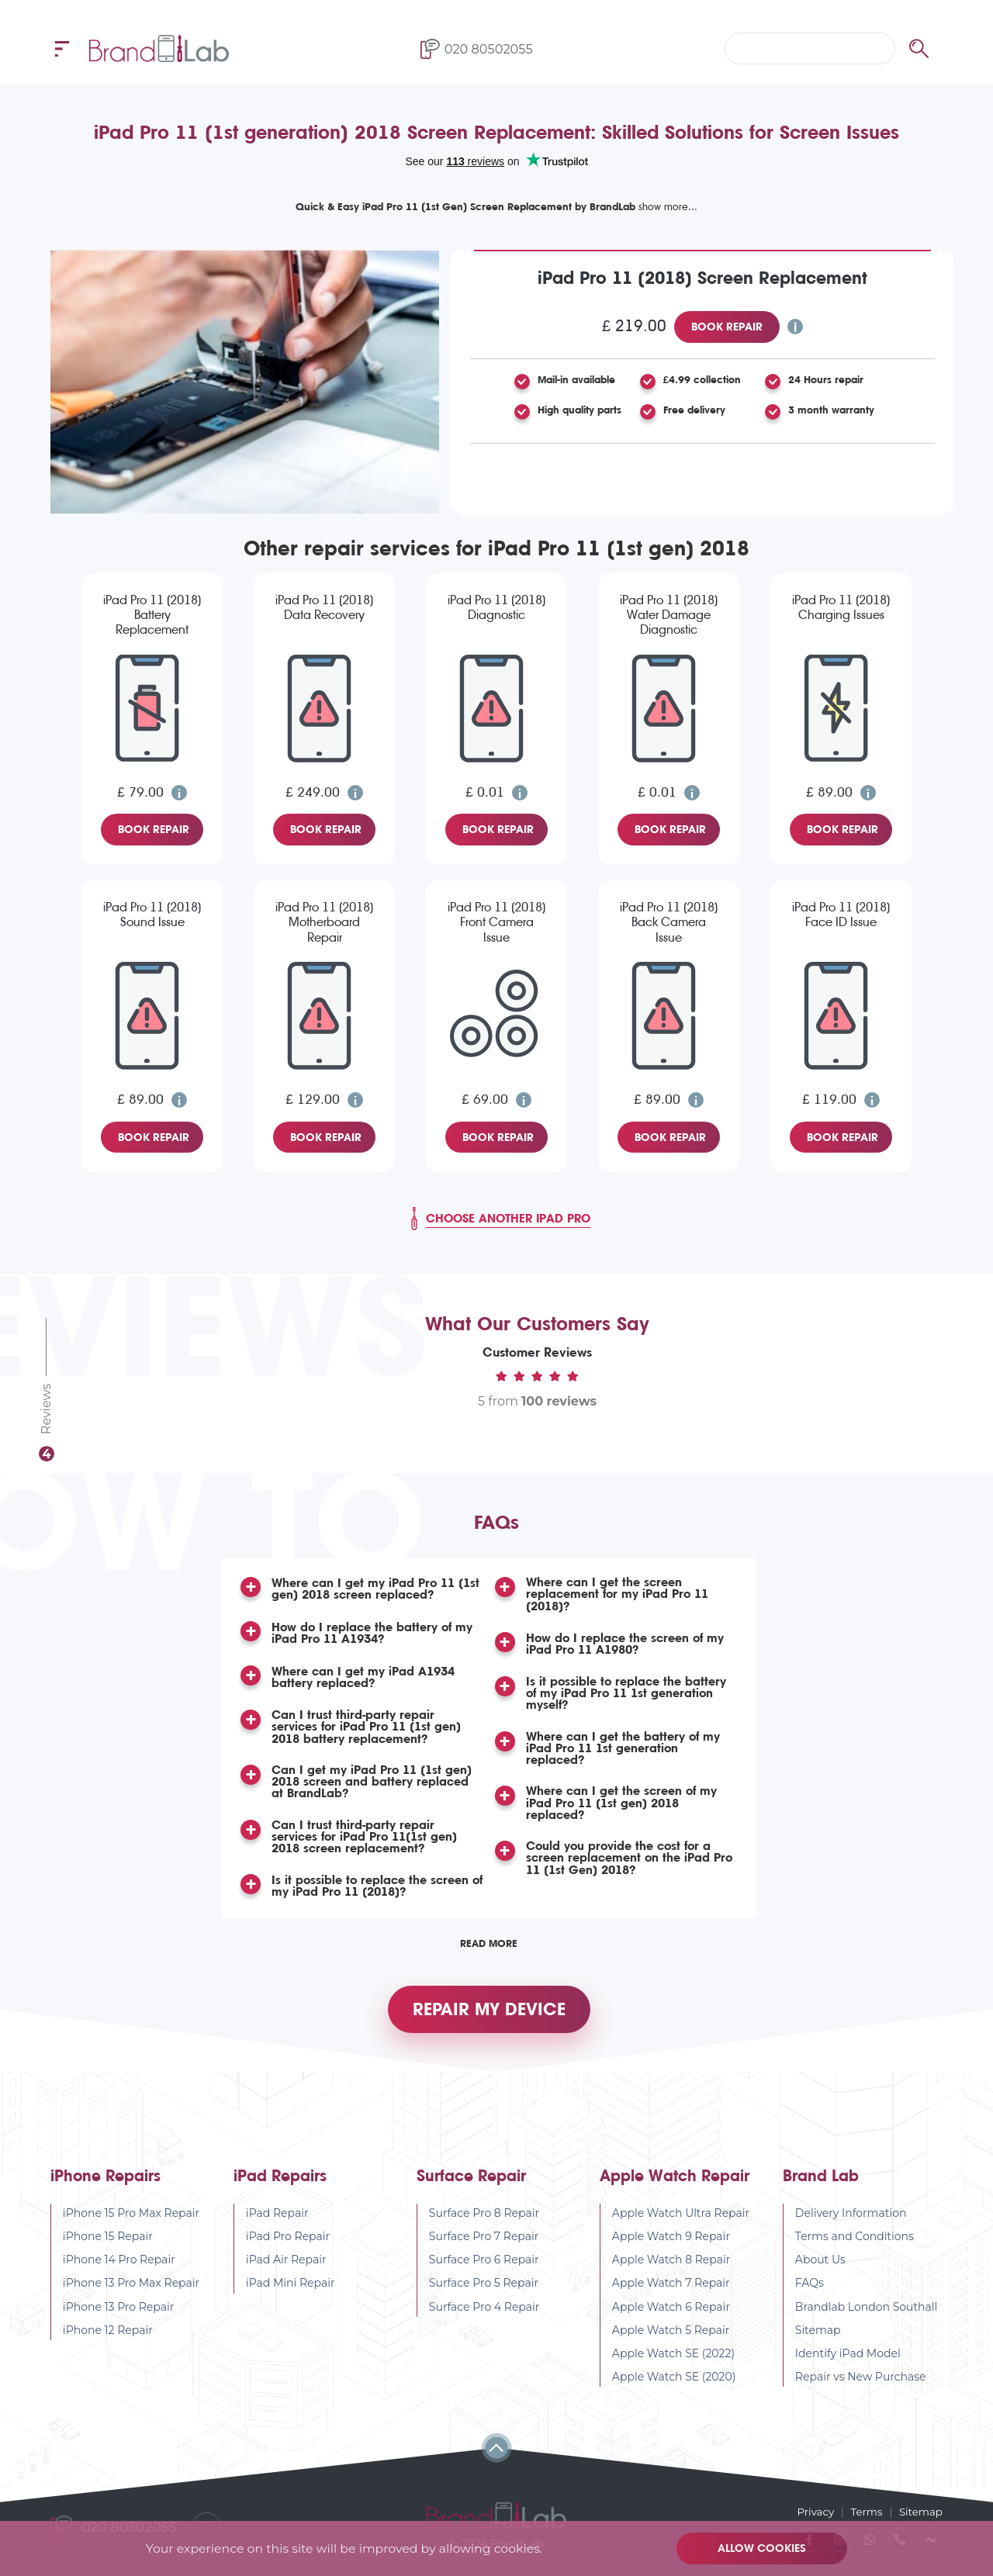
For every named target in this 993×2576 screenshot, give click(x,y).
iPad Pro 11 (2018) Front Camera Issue (496, 922)
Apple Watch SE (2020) (674, 2391)
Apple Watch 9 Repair (671, 2250)
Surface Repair (471, 2190)
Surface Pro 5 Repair (483, 2298)
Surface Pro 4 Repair (484, 2321)
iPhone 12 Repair (108, 2344)
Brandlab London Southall (866, 2321)
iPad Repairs (280, 2190)
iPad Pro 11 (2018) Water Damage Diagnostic (669, 615)
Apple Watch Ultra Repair (680, 2227)
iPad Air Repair (286, 2274)
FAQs (809, 2298)
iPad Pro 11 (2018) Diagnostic (496, 607)
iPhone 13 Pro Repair (119, 2321)
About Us (820, 2274)
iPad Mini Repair (290, 2298)
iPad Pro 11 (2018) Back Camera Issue (669, 922)
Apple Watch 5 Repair (671, 2344)
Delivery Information (851, 2227)
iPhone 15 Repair (108, 2250)
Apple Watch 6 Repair (671, 2321)
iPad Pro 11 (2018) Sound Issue (152, 914)
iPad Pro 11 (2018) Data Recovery (324, 607)
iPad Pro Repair (288, 2250)
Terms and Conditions (854, 2250)
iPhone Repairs (105, 2190)
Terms (864, 2511)
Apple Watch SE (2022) (673, 2367)
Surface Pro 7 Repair (484, 2250)
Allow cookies (764, 2548)
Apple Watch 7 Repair (671, 2298)
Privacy (810, 2511)
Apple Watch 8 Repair (671, 2274)
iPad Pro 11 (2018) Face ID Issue (841, 914)
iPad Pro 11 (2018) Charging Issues (841, 607)
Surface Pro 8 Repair (484, 2227)
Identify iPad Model (848, 2367)
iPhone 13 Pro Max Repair (131, 2298)
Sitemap (818, 2344)
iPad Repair (277, 2227)
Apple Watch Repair (674, 2190)
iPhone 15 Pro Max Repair (131, 2227)
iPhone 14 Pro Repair (119, 2274)
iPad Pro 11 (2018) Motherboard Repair (324, 922)
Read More (489, 1948)
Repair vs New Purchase (860, 2391)
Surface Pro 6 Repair (484, 2274)
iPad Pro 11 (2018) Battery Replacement (152, 615)
